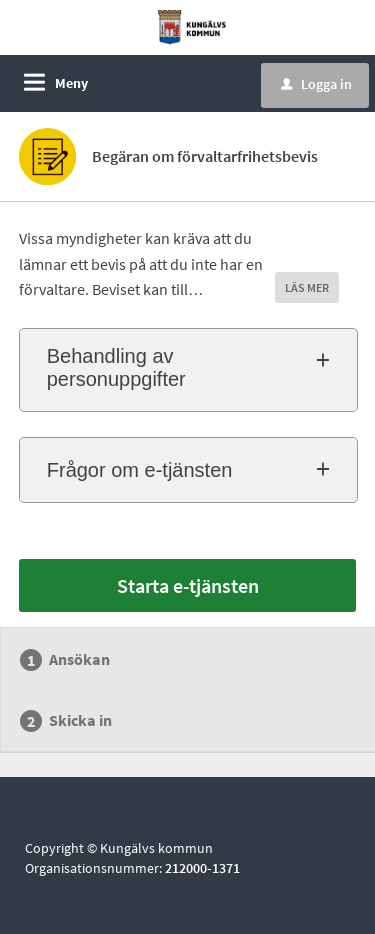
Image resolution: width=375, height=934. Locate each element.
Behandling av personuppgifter (116, 367)
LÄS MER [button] (307, 287)
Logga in (316, 84)
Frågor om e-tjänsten (140, 470)
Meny (71, 83)
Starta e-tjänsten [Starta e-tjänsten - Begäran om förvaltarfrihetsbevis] (188, 585)
